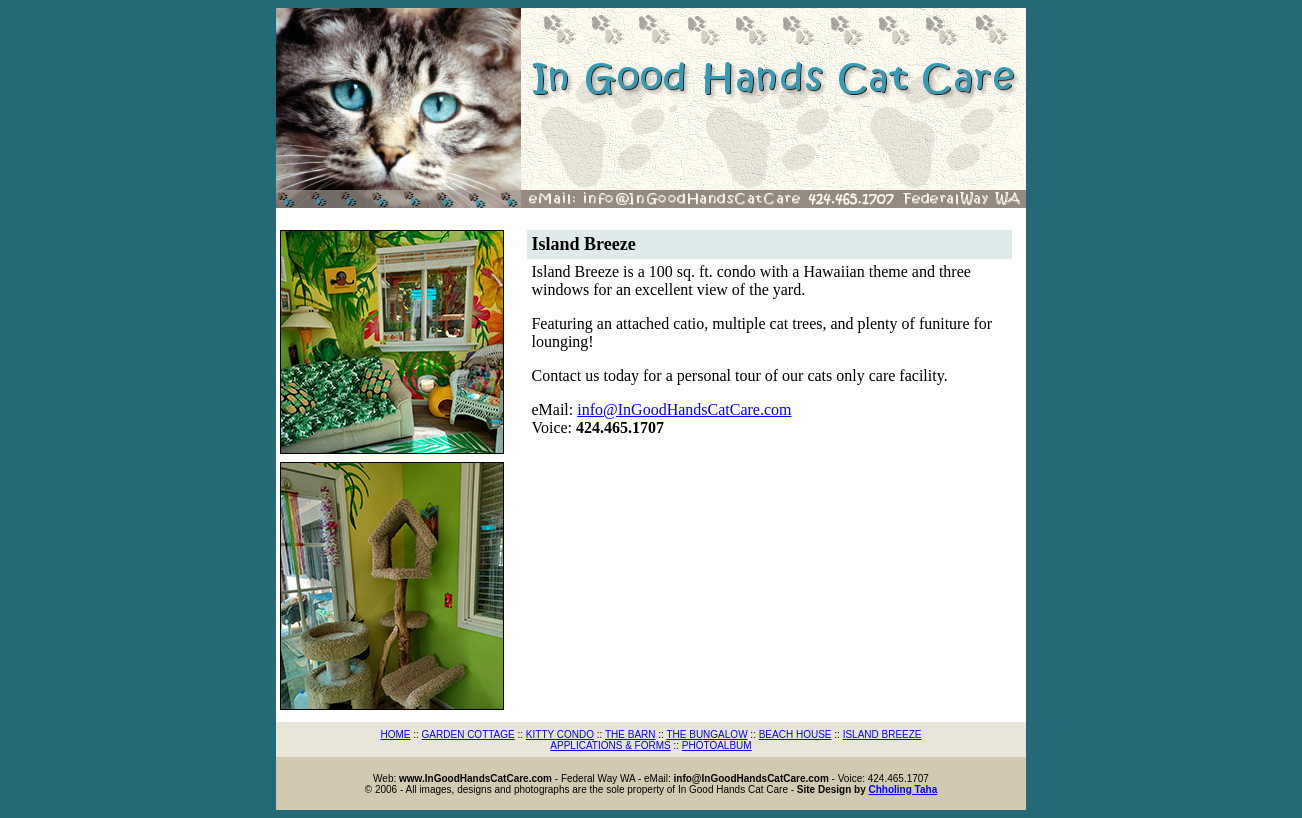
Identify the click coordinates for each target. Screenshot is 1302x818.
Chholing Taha (903, 789)
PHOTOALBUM (717, 745)
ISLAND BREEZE (882, 734)
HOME (395, 734)
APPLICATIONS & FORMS (610, 745)
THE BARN (630, 734)
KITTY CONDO (560, 734)
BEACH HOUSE (795, 734)
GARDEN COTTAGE (468, 734)
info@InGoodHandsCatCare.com (684, 409)
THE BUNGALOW (706, 734)
